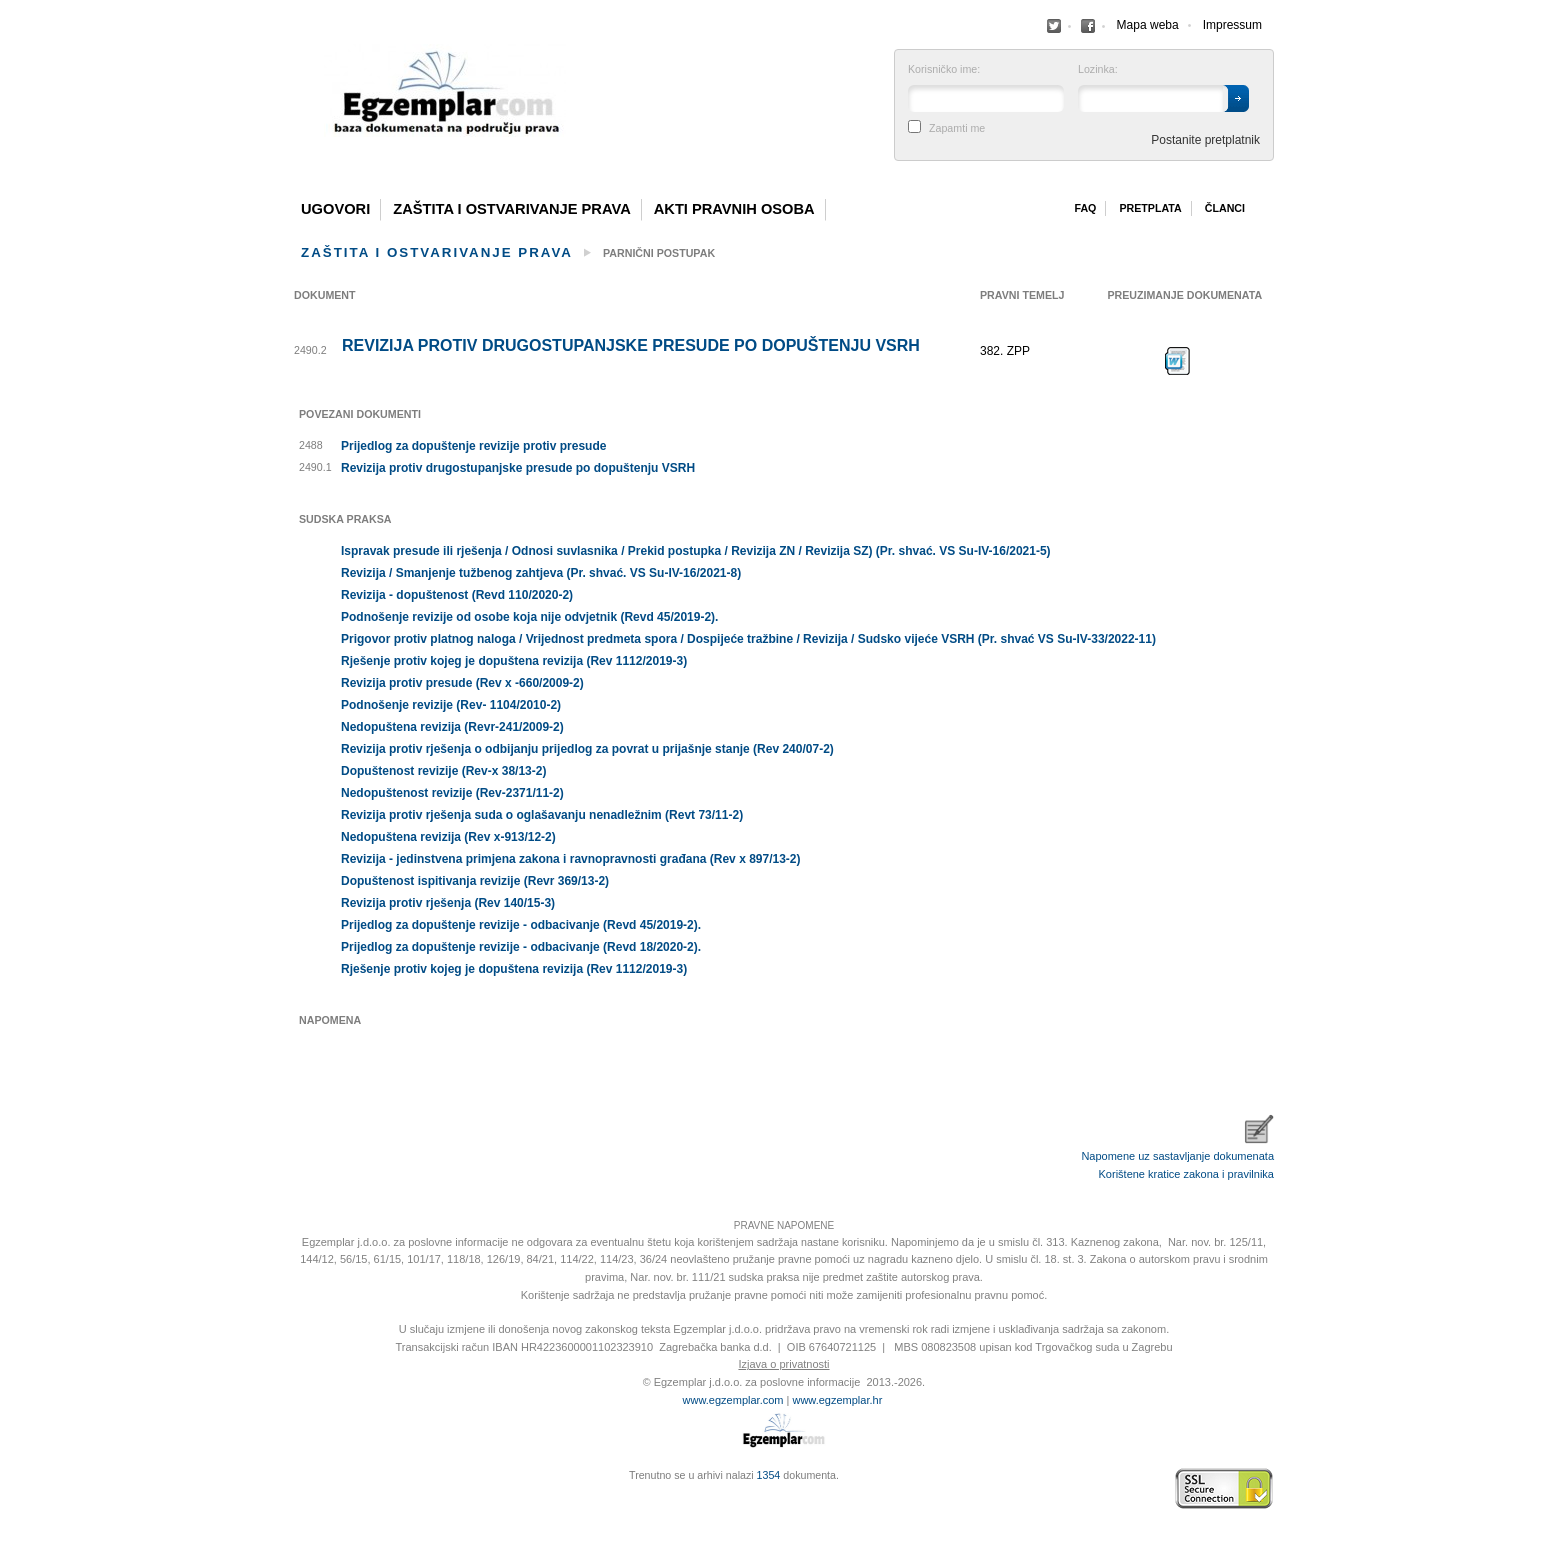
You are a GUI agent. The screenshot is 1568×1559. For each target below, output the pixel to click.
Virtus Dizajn (299, 1499)
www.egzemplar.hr (837, 1400)
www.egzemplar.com (733, 1400)
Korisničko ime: (944, 69)
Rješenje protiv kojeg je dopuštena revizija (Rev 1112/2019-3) (514, 661)
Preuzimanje (1178, 361)
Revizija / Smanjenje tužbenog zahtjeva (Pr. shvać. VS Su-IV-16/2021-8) (541, 573)
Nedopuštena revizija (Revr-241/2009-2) (452, 727)
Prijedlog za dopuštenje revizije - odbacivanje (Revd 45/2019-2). (521, 925)
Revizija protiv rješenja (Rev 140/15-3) (448, 903)
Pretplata (1150, 208)
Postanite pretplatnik (1205, 140)
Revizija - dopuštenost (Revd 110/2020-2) (457, 595)
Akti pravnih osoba (734, 209)
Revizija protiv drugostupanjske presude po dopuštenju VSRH (631, 346)
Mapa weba (1148, 25)
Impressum (1232, 25)
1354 (769, 1475)
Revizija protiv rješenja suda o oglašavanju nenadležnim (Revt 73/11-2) (542, 815)
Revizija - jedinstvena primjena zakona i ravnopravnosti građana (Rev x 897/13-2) (571, 859)
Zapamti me (957, 128)
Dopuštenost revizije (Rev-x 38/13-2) (443, 771)
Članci (1225, 208)
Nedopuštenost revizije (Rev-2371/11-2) (452, 793)
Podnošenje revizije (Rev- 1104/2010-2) (451, 705)
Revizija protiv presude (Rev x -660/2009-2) (462, 683)
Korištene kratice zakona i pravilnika (1186, 1174)
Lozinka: (1098, 69)
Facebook (1054, 26)
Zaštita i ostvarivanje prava (512, 209)
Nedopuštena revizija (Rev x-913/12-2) (448, 837)
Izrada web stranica (299, 1489)
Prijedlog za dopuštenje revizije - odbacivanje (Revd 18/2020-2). (521, 947)
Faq (1085, 208)
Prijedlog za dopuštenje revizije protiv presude (473, 446)
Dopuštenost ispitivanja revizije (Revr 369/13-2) (475, 881)
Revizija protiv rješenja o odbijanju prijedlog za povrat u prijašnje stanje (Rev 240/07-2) (587, 749)
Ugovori (335, 209)
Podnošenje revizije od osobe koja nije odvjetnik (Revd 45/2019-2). (529, 617)
